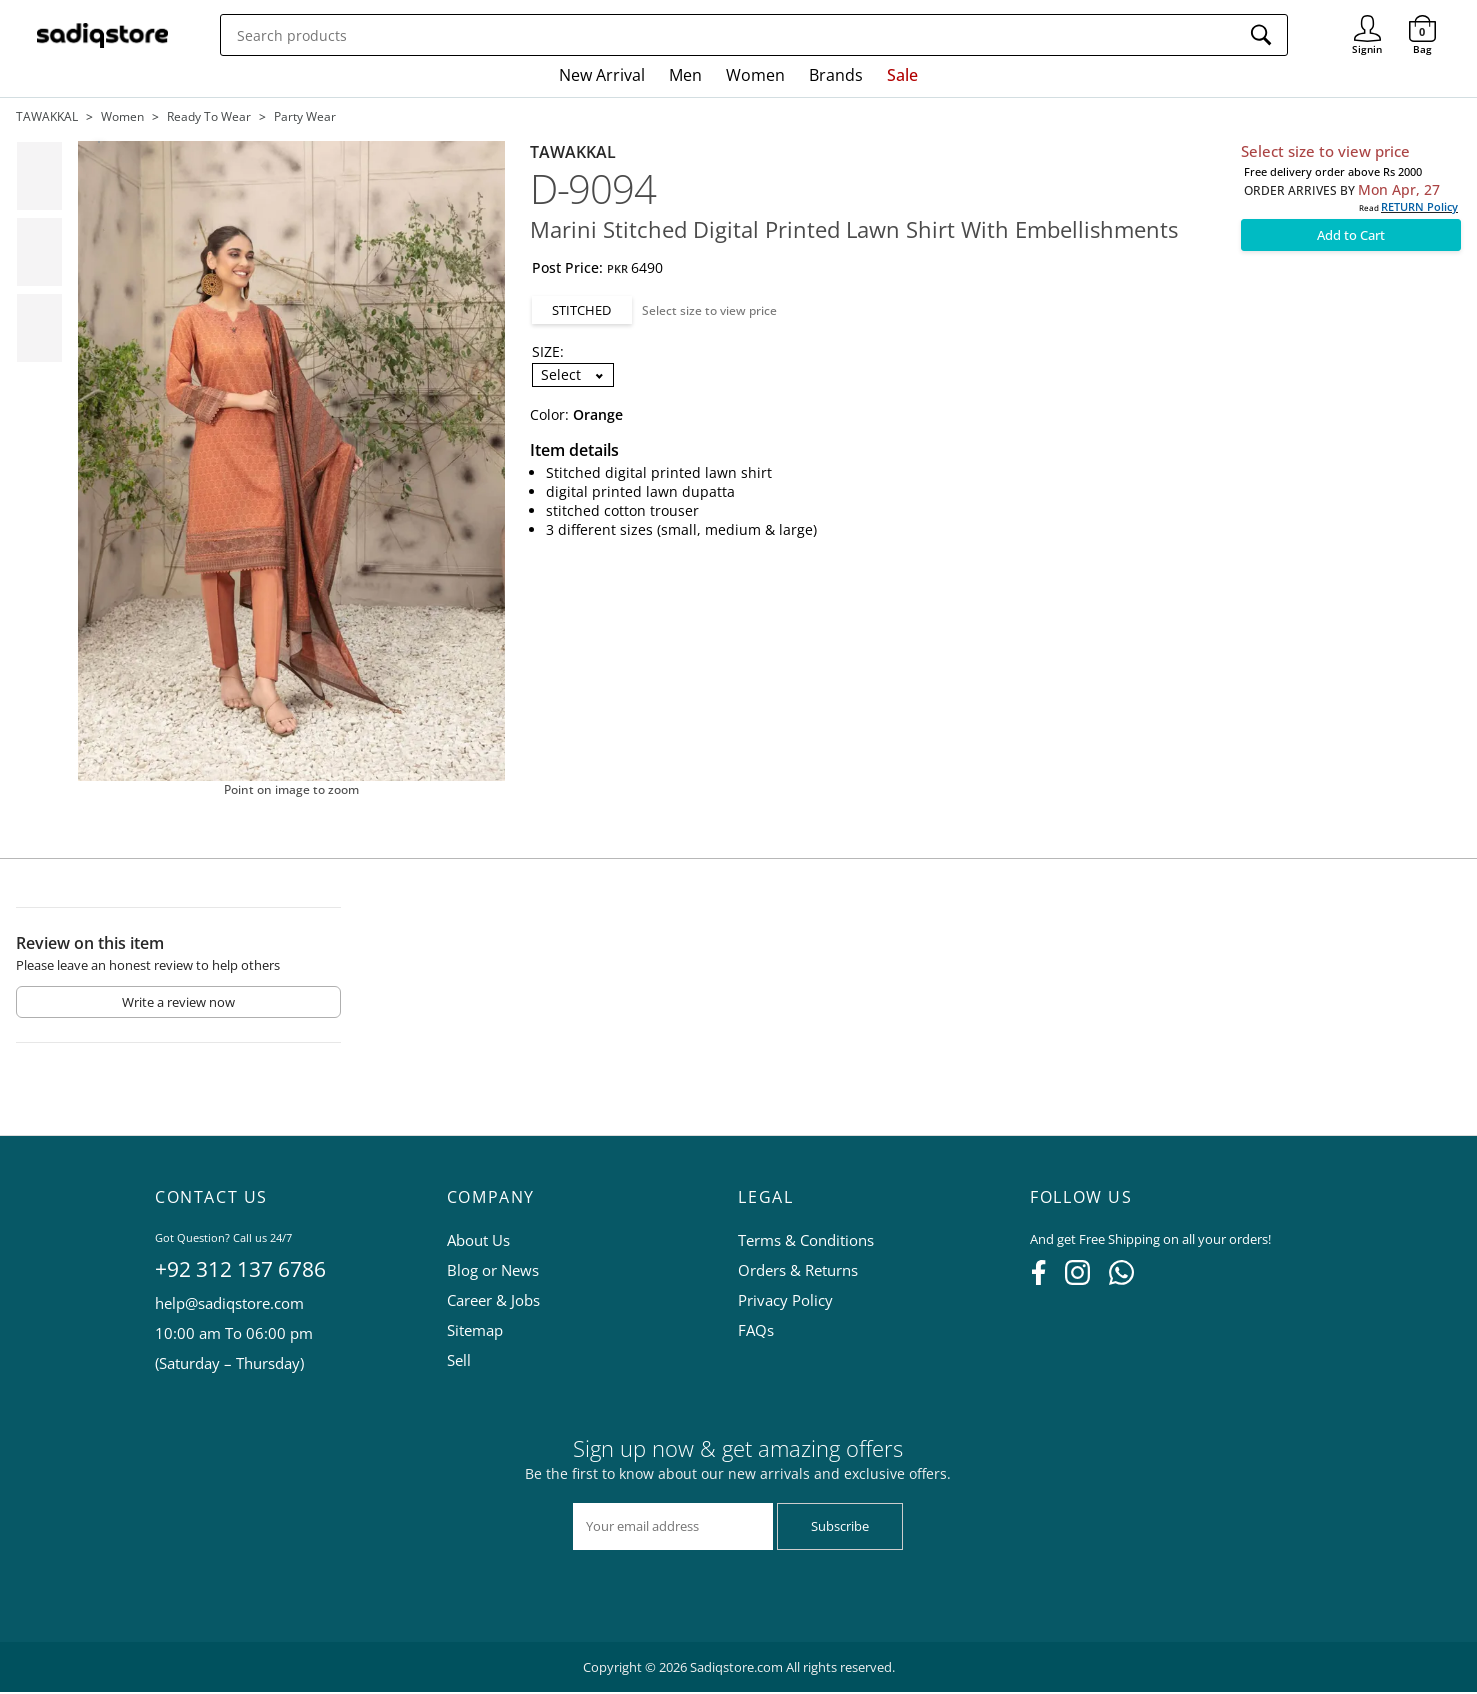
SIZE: (548, 351)
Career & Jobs (493, 1302)
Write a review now (178, 1004)
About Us (478, 1242)
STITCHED (581, 310)
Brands (836, 75)
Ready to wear (209, 116)
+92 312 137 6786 (240, 1271)
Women (755, 75)
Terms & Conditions (806, 1242)
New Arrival (602, 75)
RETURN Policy (1419, 206)
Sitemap (475, 1332)
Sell (459, 1362)
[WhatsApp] (1121, 1281)
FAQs (756, 1332)
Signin (1367, 20)
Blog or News (493, 1272)
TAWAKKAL (47, 116)
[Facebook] (1038, 1281)
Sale (902, 75)
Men (685, 75)
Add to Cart (1351, 235)
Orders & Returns (798, 1272)
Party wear (305, 116)
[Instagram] (1077, 1281)
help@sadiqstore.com (229, 1305)
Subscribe (840, 1528)
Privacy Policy (785, 1302)
